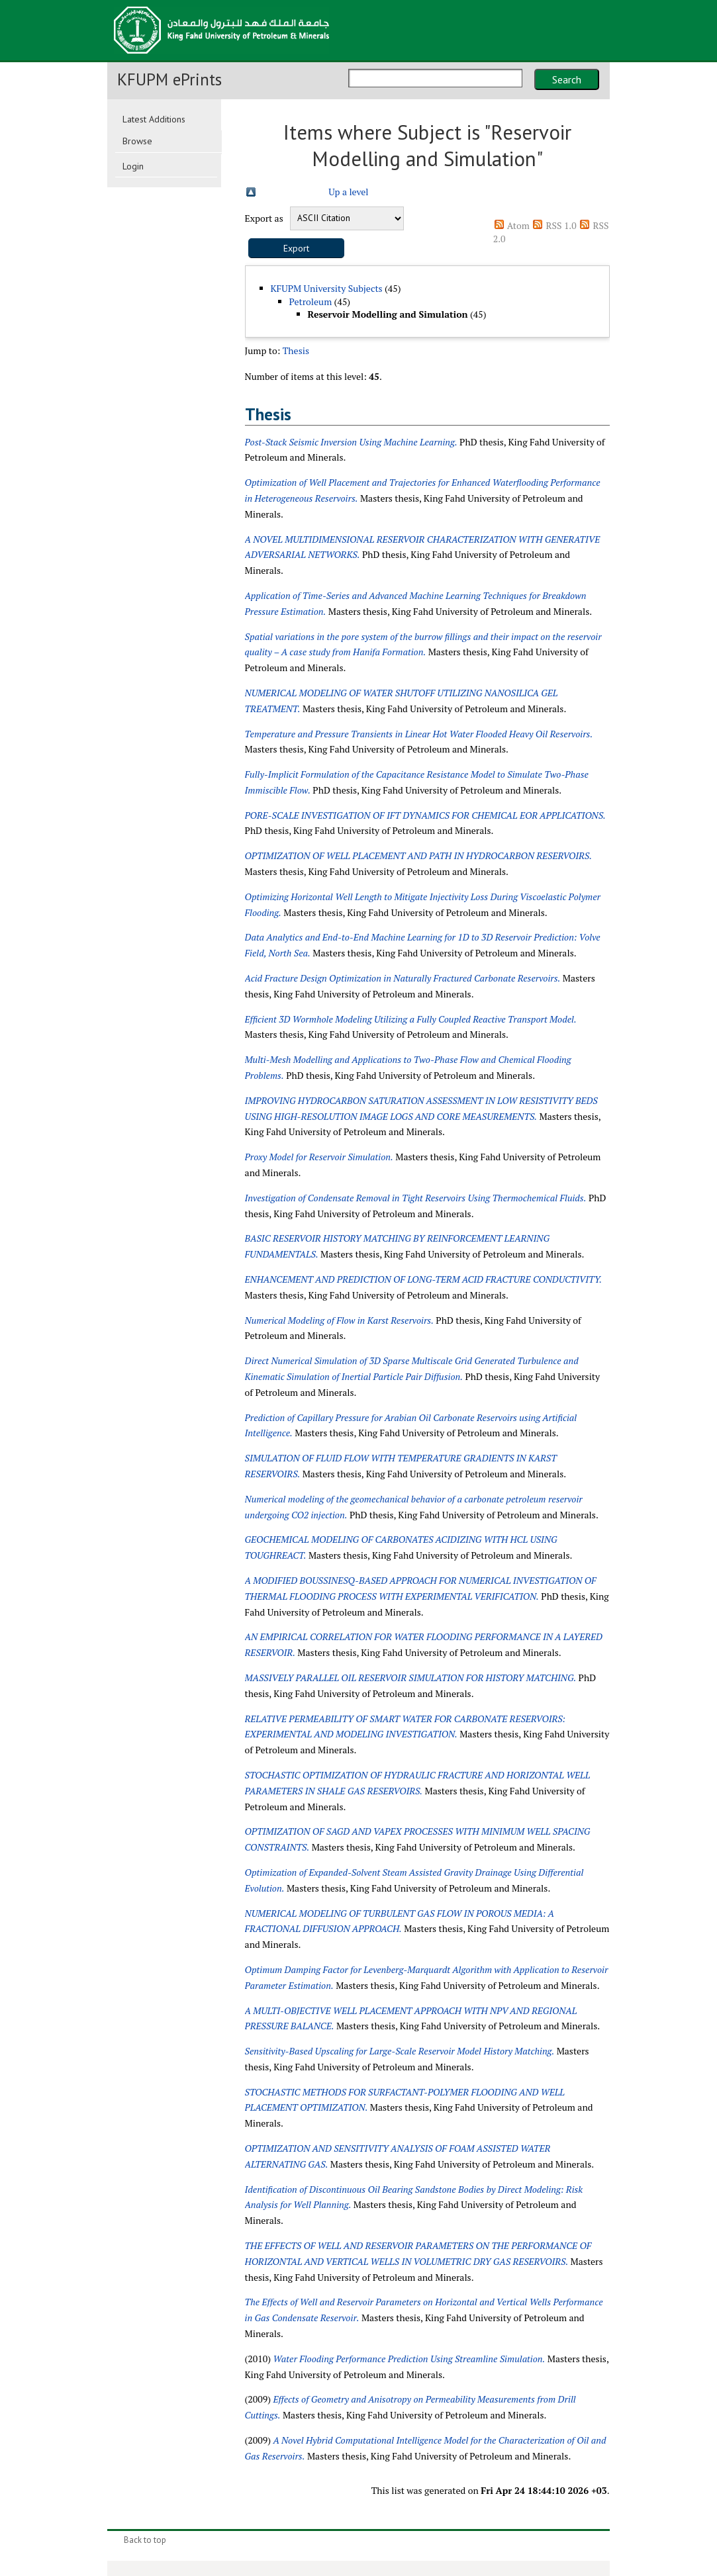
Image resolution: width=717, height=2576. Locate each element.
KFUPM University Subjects (327, 288)
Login (133, 166)
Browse (137, 141)
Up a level (348, 191)
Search (566, 79)
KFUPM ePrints (169, 79)
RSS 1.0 (561, 225)
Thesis (296, 350)
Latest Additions (153, 119)
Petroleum (310, 301)
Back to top (145, 2540)
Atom (518, 225)
